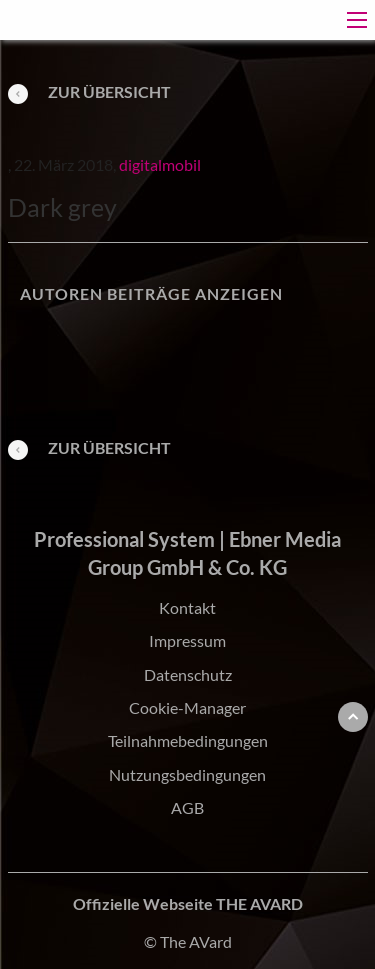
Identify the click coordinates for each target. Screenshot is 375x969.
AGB (187, 807)
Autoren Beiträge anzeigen (151, 293)
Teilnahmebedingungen (188, 740)
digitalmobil (160, 164)
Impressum (187, 640)
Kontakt (187, 607)
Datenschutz (188, 674)
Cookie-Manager (187, 707)
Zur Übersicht (89, 91)
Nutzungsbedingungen (187, 774)
